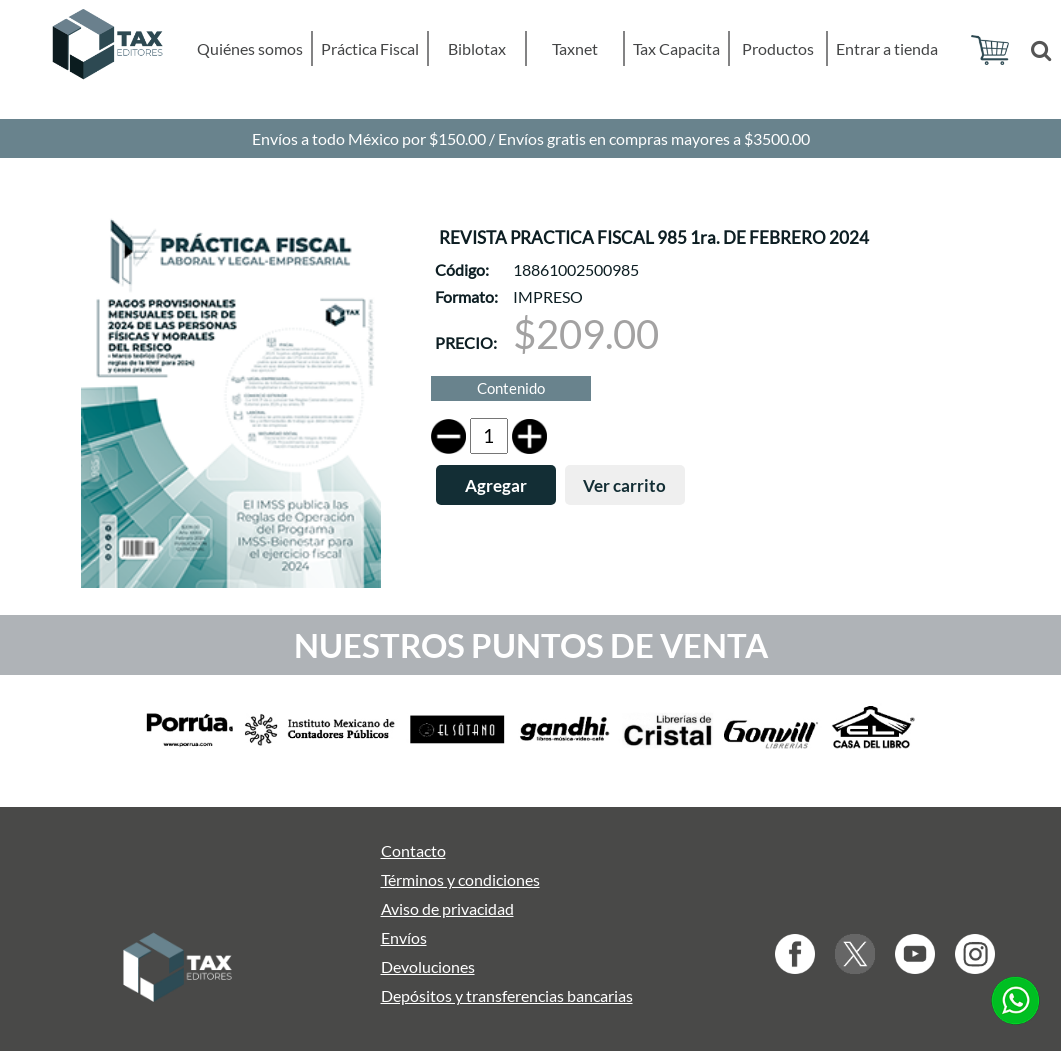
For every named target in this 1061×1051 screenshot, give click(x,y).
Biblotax (477, 48)
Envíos (404, 937)
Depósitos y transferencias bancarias (507, 995)
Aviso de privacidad (447, 908)
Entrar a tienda (887, 48)
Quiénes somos (250, 48)
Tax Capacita (676, 48)
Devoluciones (428, 966)
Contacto (413, 850)
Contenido (511, 388)
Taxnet (575, 48)
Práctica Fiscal (370, 48)
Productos (778, 48)
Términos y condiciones (460, 879)
